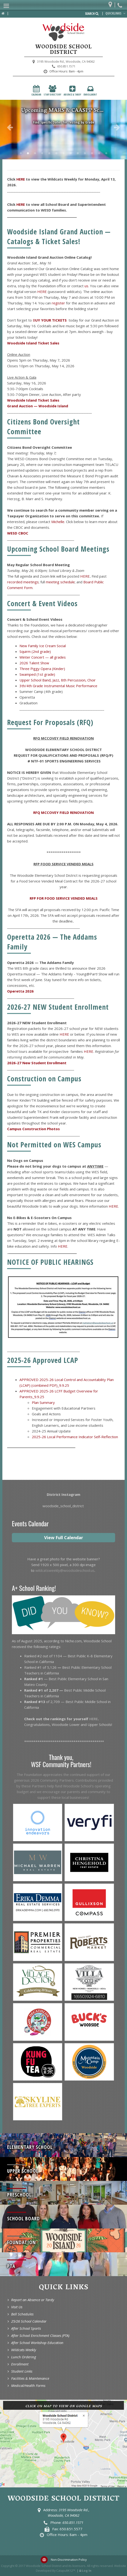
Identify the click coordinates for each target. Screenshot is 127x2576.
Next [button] (117, 127)
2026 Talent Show (34, 662)
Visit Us (16, 2306)
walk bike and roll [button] (42, 153)
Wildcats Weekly (23, 2349)
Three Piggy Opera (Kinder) (42, 668)
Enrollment (90, 90)
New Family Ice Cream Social (42, 645)
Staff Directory (52, 90)
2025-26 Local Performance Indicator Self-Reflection (75, 1436)
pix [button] (85, 153)
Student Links (21, 2371)
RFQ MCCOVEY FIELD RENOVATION (63, 812)
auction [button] (21, 153)
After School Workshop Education (37, 2342)
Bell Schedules (22, 2314)
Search (92, 13)
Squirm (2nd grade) (35, 651)
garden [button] (49, 153)
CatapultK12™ (65, 2570)
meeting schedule (60, 582)
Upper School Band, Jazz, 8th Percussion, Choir (57, 680)
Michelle (57, 521)
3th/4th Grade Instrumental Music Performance (58, 685)
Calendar (36, 90)
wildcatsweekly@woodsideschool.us (64, 1570)
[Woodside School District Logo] (63, 32)
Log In (86, 2570)
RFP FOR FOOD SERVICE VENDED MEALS (64, 898)
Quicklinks (115, 13)
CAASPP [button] (28, 153)
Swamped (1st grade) (37, 674)
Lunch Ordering (23, 2356)
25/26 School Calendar (29, 2321)
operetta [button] (92, 153)
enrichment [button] (99, 153)
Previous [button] (10, 127)
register (58, 303)
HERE (20, 179)
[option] (63, 129)
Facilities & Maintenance (30, 2378)
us (86, 285)
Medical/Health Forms (28, 2385)
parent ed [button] (77, 153)
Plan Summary (43, 1402)
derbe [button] (70, 153)
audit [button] (56, 153)
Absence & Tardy (72, 90)
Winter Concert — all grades (42, 657)
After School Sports (26, 2328)
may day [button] (63, 153)
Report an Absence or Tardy (32, 2299)
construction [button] (106, 153)
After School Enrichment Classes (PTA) (40, 2335)
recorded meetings (23, 582)
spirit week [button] (35, 153)
